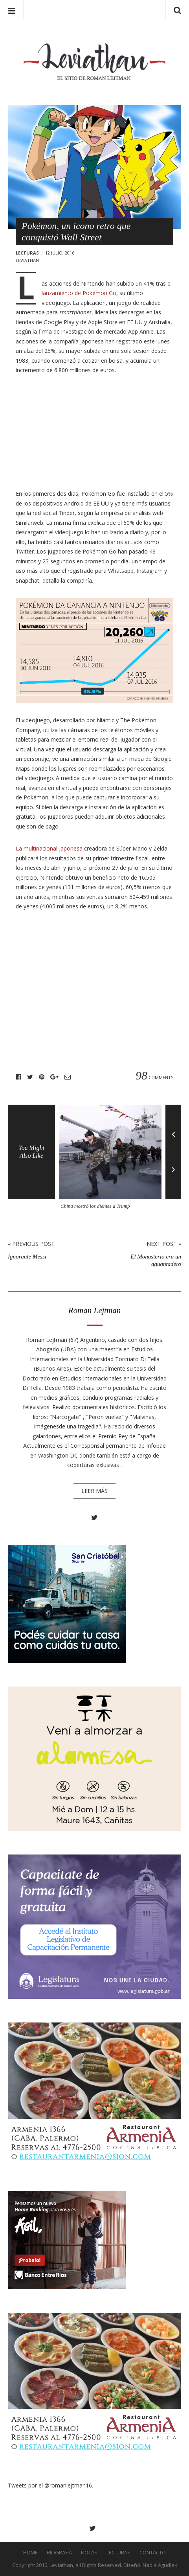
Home (30, 2552)
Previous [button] (173, 1128)
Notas (89, 2552)
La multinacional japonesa (49, 848)
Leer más (94, 1491)
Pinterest (41, 1077)
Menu (12, 10)
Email (67, 1077)
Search (177, 10)
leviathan (27, 260)
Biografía (59, 2552)
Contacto (152, 2552)
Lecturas (27, 253)
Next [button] (173, 1175)
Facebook (18, 1077)
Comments (154, 1077)
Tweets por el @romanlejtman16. (50, 2485)
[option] (112, 1160)
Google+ (54, 1077)
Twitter (30, 1077)
